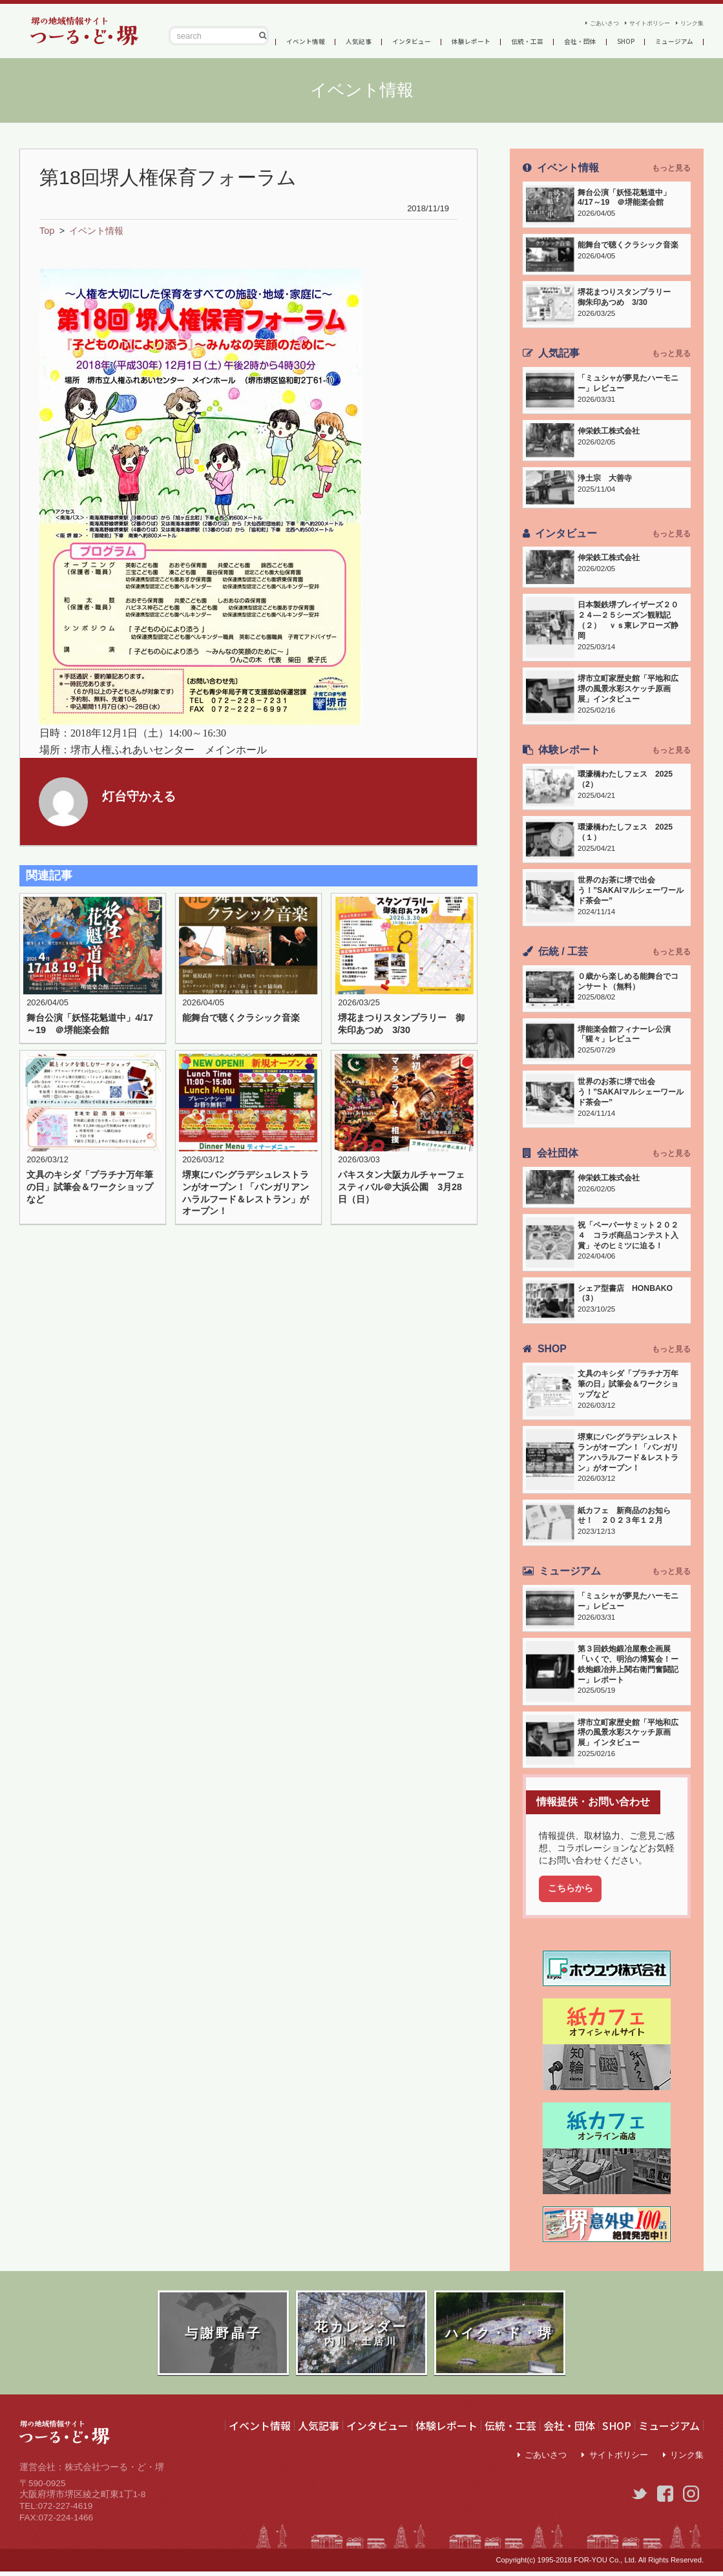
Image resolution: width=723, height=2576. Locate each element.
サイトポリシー (632, 20)
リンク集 (688, 20)
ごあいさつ (571, 20)
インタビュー (417, 41)
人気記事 (358, 41)
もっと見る (671, 168)
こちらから (570, 1889)
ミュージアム (669, 2426)
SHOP (656, 41)
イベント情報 (298, 41)
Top (46, 230)
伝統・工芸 (548, 41)
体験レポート (484, 41)
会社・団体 (607, 41)
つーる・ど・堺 (77, 31)
